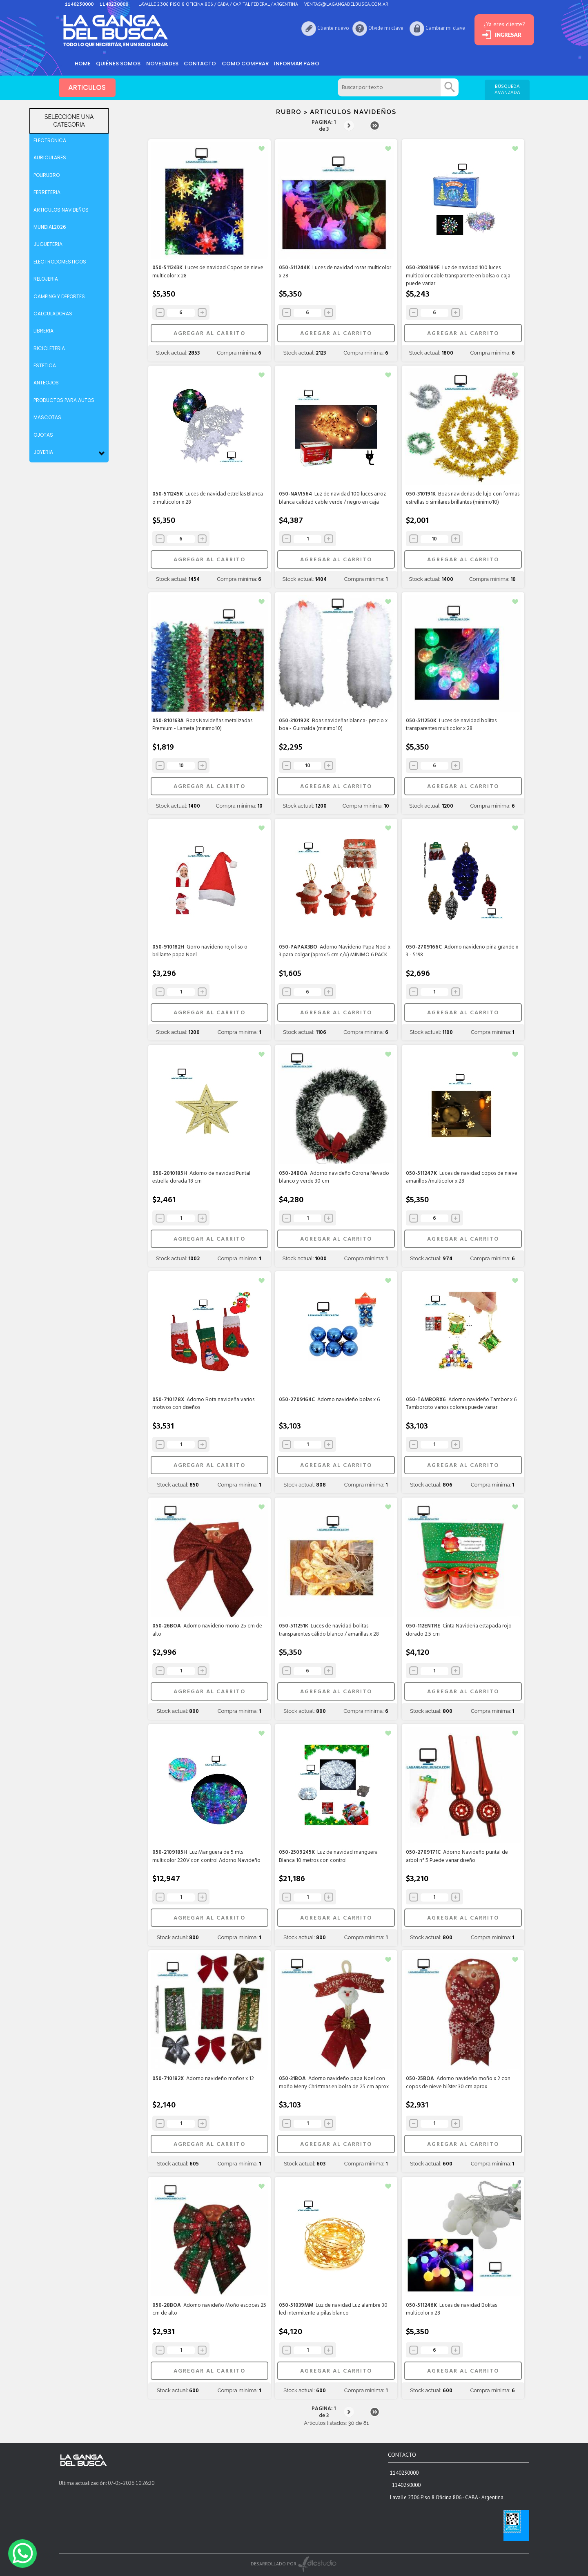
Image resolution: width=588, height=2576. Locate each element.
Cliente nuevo (327, 28)
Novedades (165, 63)
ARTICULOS (87, 88)
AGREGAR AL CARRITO (209, 333)
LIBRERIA (43, 330)
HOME (83, 63)
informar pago (302, 63)
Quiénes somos (120, 63)
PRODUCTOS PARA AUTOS (63, 400)
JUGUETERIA (47, 244)
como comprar (249, 63)
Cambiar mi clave (439, 28)
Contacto (203, 63)
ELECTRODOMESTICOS (59, 261)
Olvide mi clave (379, 28)
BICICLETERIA (49, 348)
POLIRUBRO (46, 175)
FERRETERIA (46, 192)
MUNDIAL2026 (49, 226)
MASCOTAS (47, 417)
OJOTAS (43, 434)
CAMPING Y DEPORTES (59, 296)
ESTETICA (44, 365)
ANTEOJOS (46, 382)
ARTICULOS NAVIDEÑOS (61, 209)
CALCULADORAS (52, 313)
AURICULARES (49, 157)
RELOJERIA (45, 278)
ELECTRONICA (49, 140)
